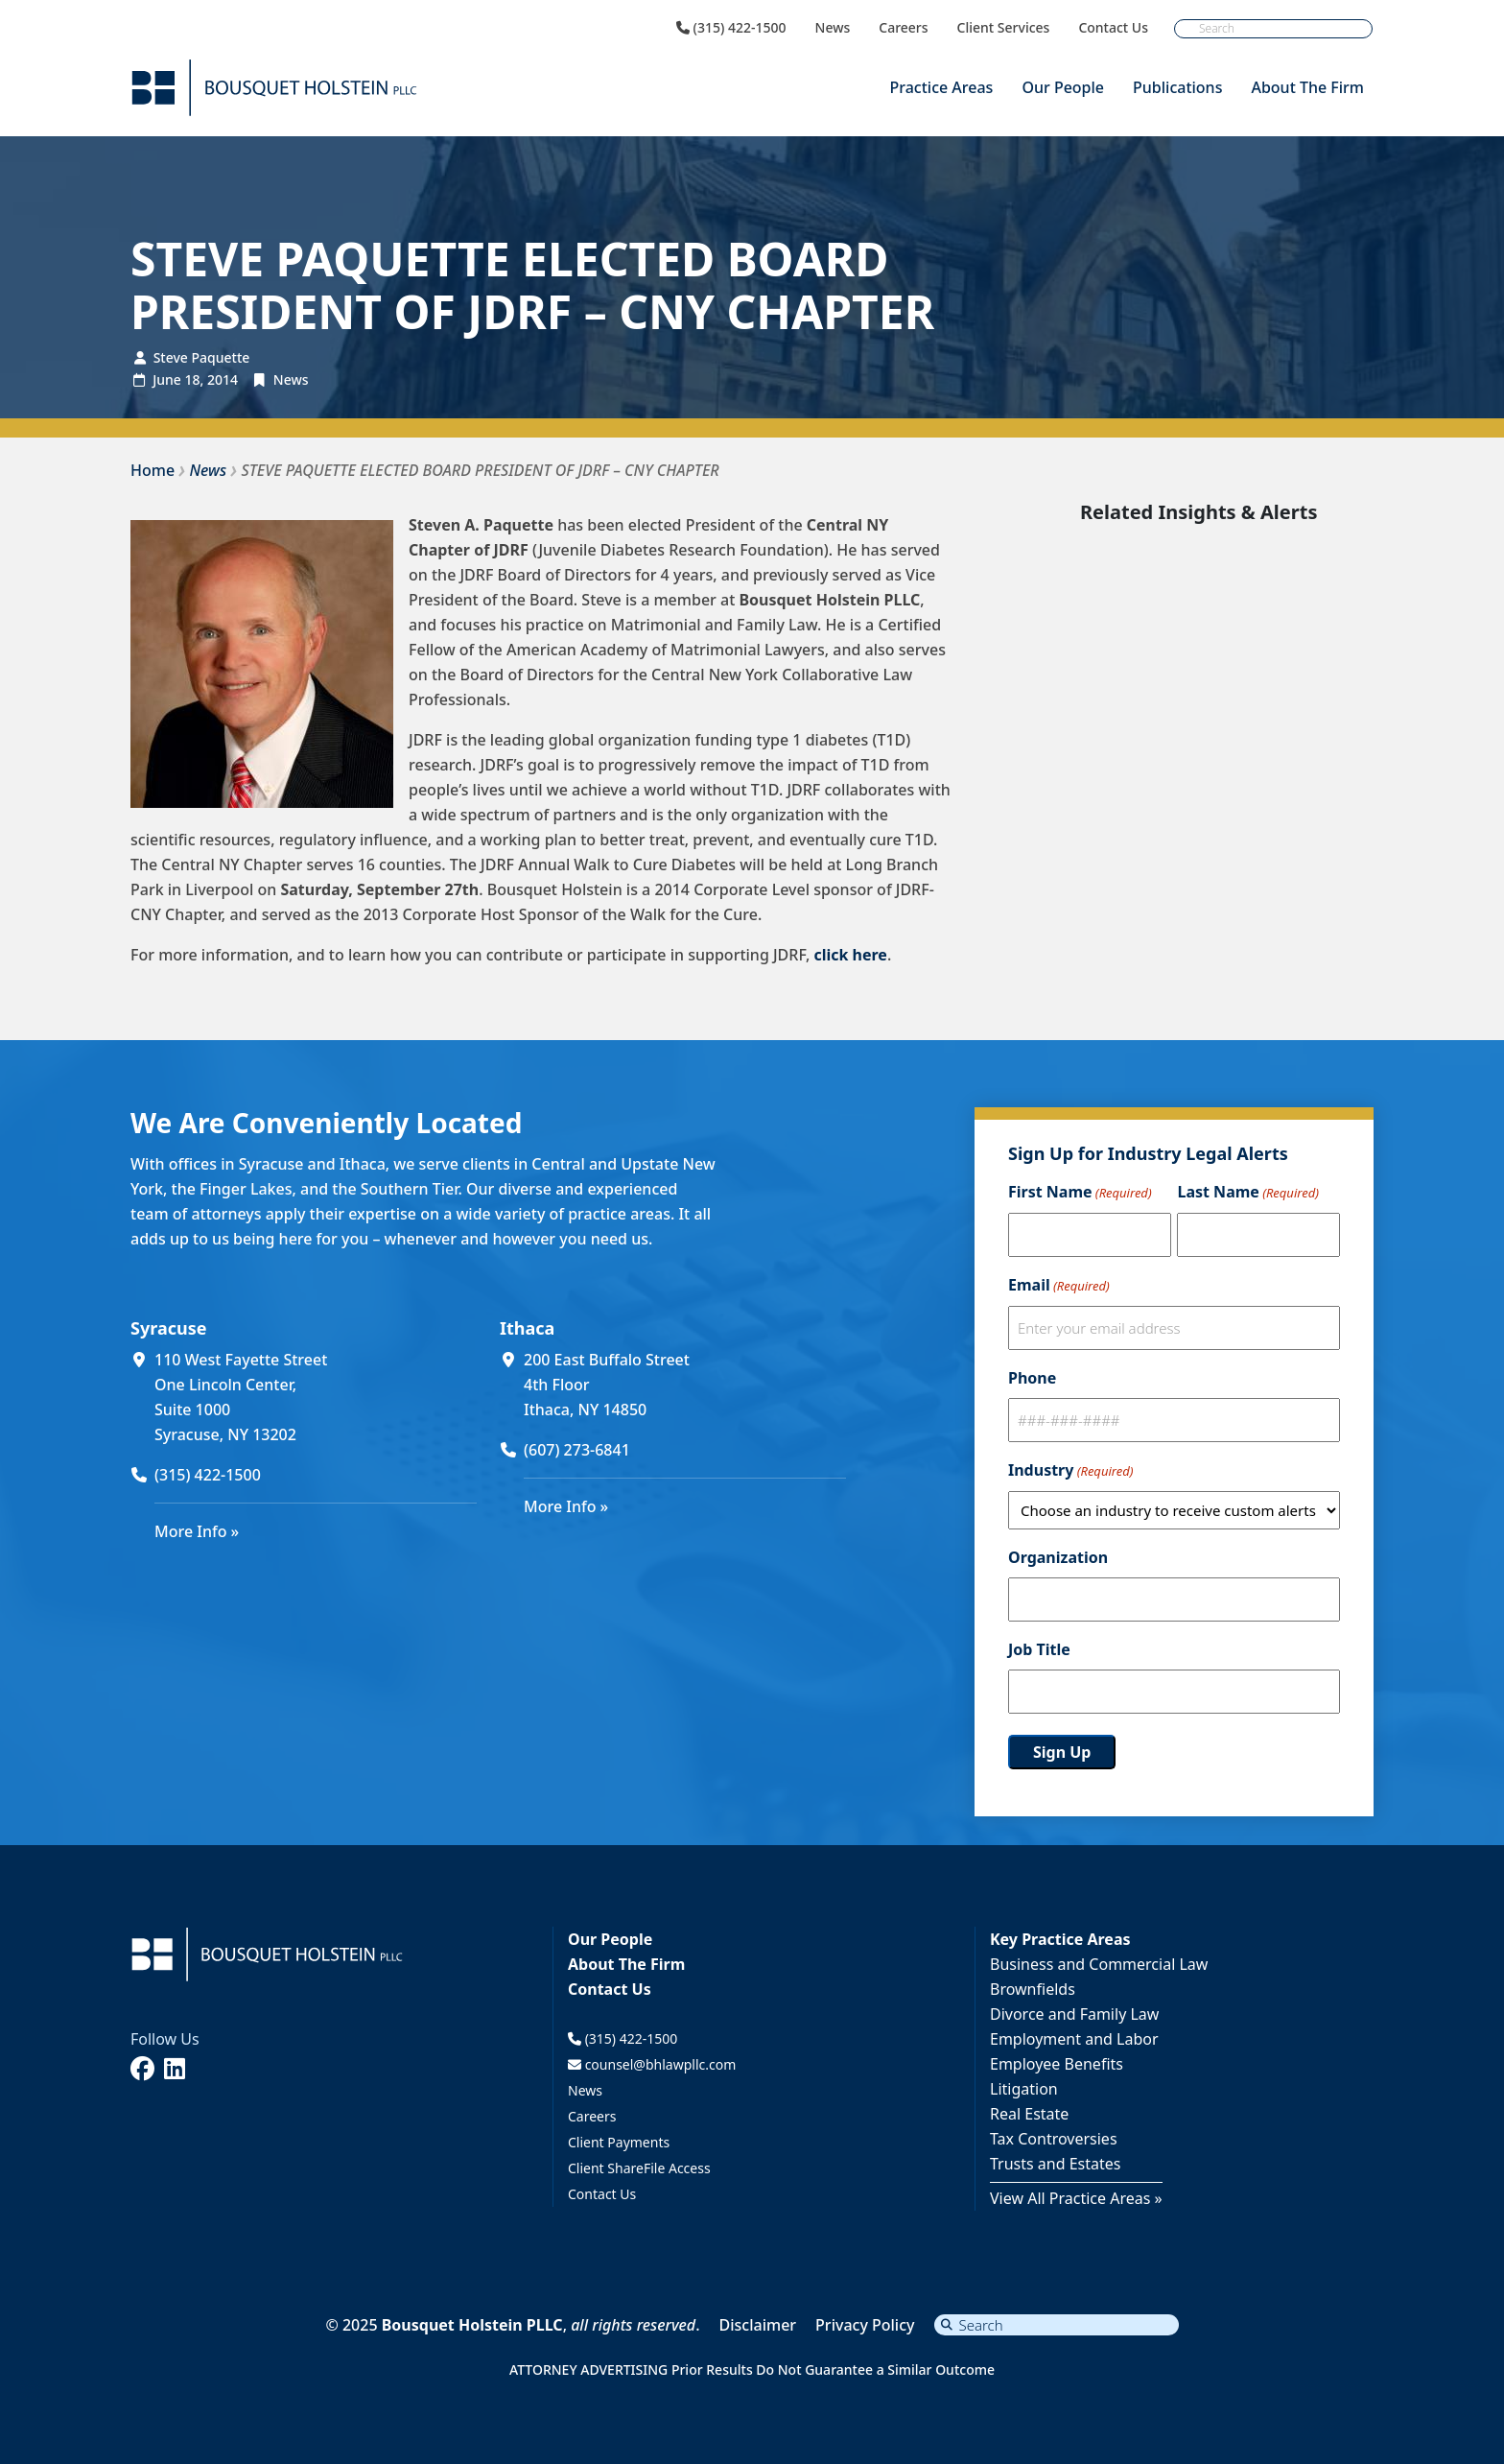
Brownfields (1032, 1989)
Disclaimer (758, 2324)
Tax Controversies (1053, 2138)
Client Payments (619, 2142)
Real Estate (1029, 2113)
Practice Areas (941, 87)
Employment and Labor (1074, 2038)
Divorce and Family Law (1074, 2014)
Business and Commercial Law (1099, 1964)
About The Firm (1307, 87)
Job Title (1039, 1649)
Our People (1063, 87)
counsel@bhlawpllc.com (652, 2064)
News (833, 27)
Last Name (1247, 1192)
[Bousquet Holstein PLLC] (274, 87)
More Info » (196, 1531)
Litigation (1024, 2088)
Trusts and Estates (1055, 2163)
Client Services (1003, 27)
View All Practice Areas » (1076, 2198)
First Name (1080, 1192)
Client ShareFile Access (639, 2168)
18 (192, 379)
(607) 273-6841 (577, 1449)
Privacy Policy (864, 2324)
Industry (1070, 1470)
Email (1059, 1285)
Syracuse (168, 1327)
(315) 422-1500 (731, 27)
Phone (1032, 1377)
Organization (1058, 1557)
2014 (222, 379)
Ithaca (527, 1327)
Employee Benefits (1056, 2063)
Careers (903, 27)
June (167, 379)
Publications (1177, 87)
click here (849, 954)
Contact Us (1113, 27)
